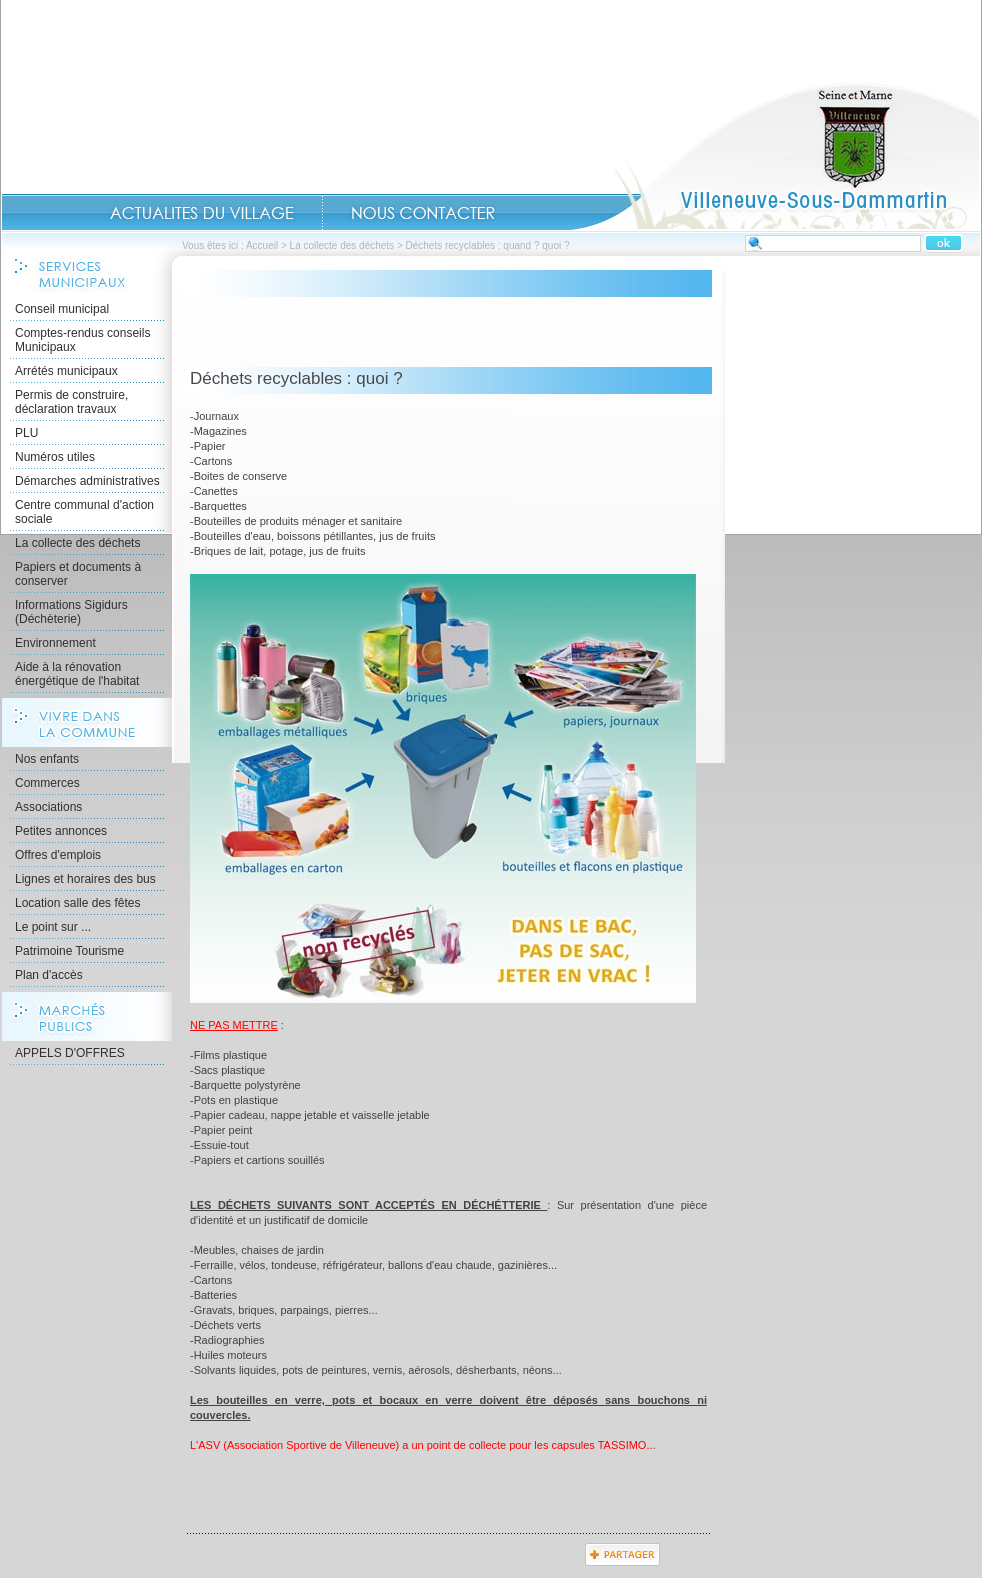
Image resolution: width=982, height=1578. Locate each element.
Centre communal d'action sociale (84, 512)
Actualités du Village (202, 213)
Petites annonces (61, 831)
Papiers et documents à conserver (78, 574)
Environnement (55, 643)
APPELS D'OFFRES (70, 1053)
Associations (48, 807)
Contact (423, 213)
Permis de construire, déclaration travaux (71, 402)
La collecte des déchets (342, 245)
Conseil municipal (62, 309)
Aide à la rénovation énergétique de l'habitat (77, 674)
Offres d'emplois (58, 855)
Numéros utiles (55, 457)
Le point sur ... (53, 927)
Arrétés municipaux (66, 371)
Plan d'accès (49, 975)
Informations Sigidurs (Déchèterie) (71, 612)
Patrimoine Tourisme (69, 951)
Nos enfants (47, 759)
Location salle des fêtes (77, 903)
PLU (26, 433)
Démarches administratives (87, 481)
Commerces (47, 783)
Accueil (775, 156)
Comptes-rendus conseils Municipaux (82, 340)
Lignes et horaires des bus (85, 879)
